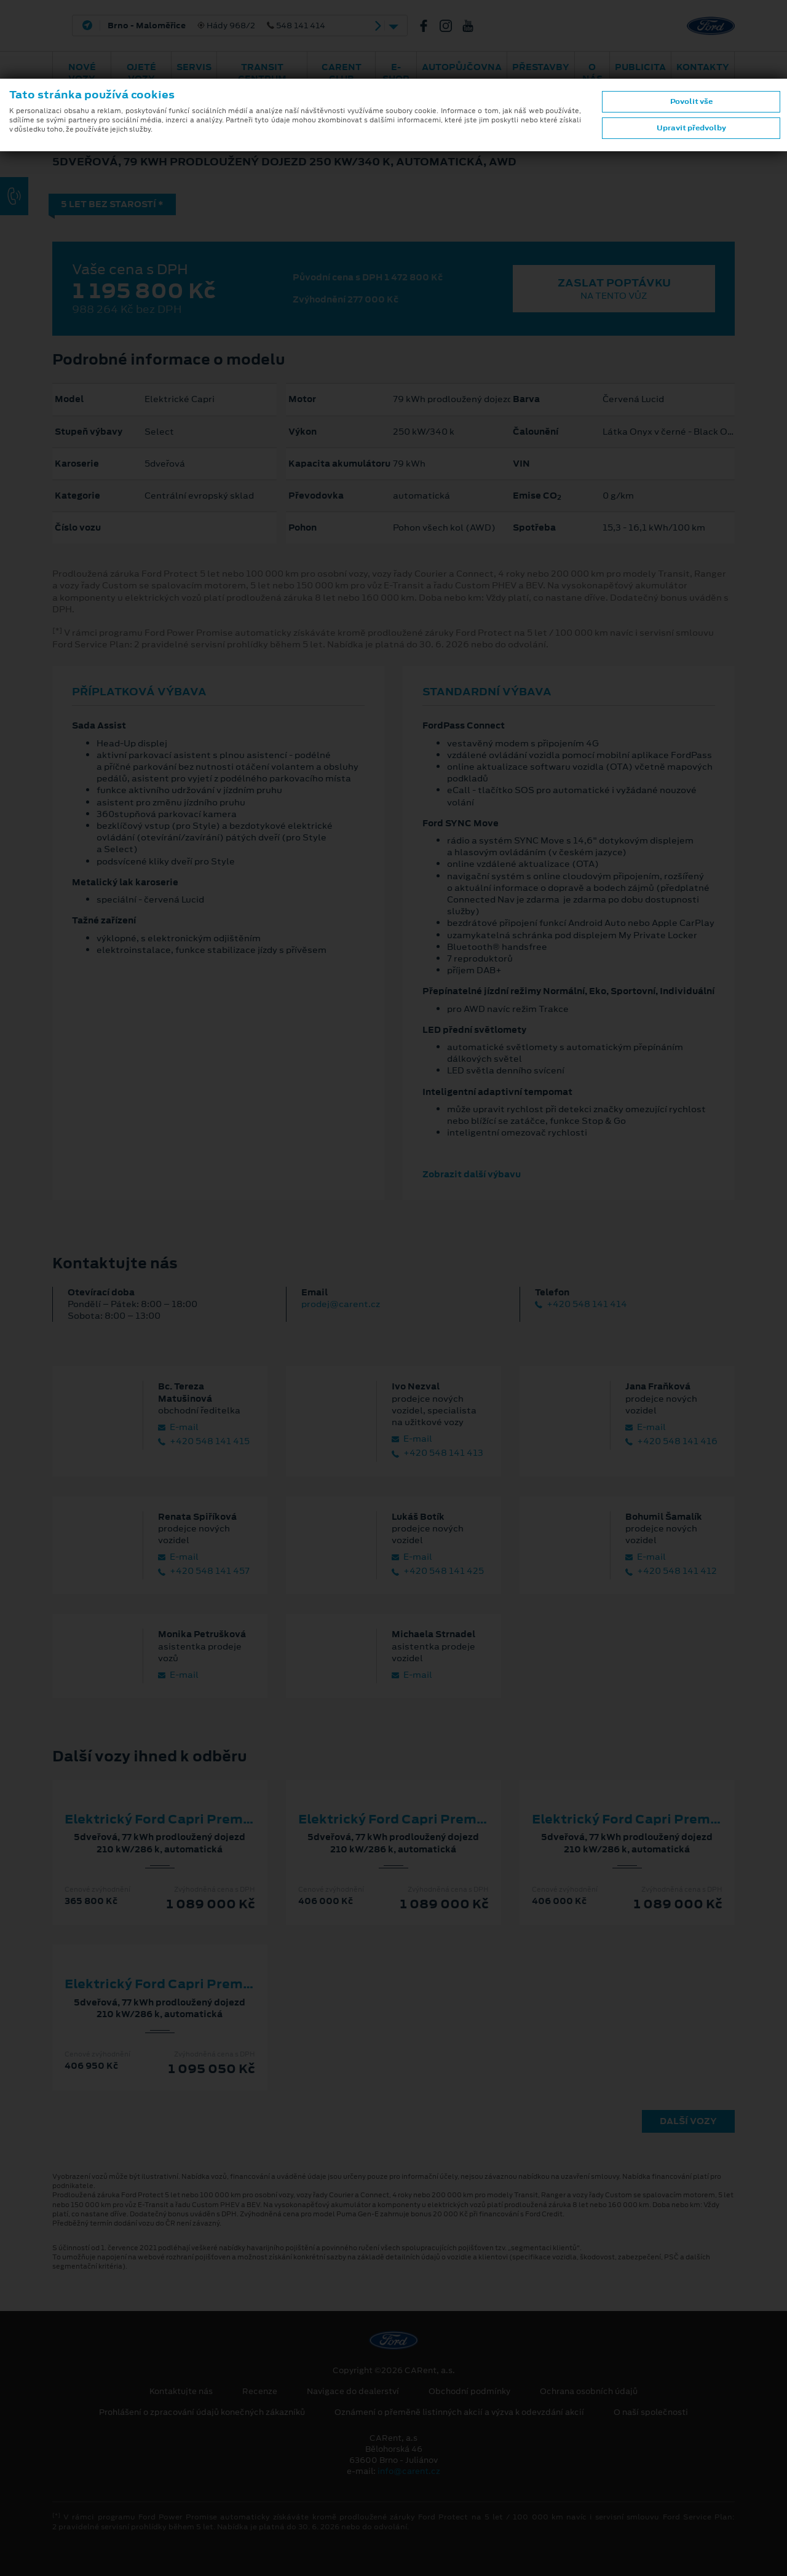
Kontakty (702, 67)
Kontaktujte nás (181, 2391)
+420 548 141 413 (437, 1453)
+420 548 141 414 (581, 1304)
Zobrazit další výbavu (471, 1174)
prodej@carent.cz (340, 1304)
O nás (592, 73)
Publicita (640, 67)
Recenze (259, 2391)
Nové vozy (82, 73)
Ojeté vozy (141, 73)
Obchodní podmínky (469, 2391)
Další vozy (688, 2121)
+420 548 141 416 (671, 1441)
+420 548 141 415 (204, 1441)
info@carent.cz (409, 2471)
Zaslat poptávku (614, 288)
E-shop (395, 73)
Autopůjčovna (462, 67)
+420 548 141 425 (438, 1571)
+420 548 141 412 (671, 1571)
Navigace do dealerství (353, 2391)
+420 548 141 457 (204, 1571)
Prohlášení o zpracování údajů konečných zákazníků (202, 2412)
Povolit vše (691, 101)
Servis (194, 67)
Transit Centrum (262, 73)
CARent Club (342, 73)
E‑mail (178, 1427)
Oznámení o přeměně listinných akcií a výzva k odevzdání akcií (459, 2412)
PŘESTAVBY (540, 67)
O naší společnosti (651, 2412)
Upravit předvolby (691, 128)
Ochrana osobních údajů (589, 2391)
